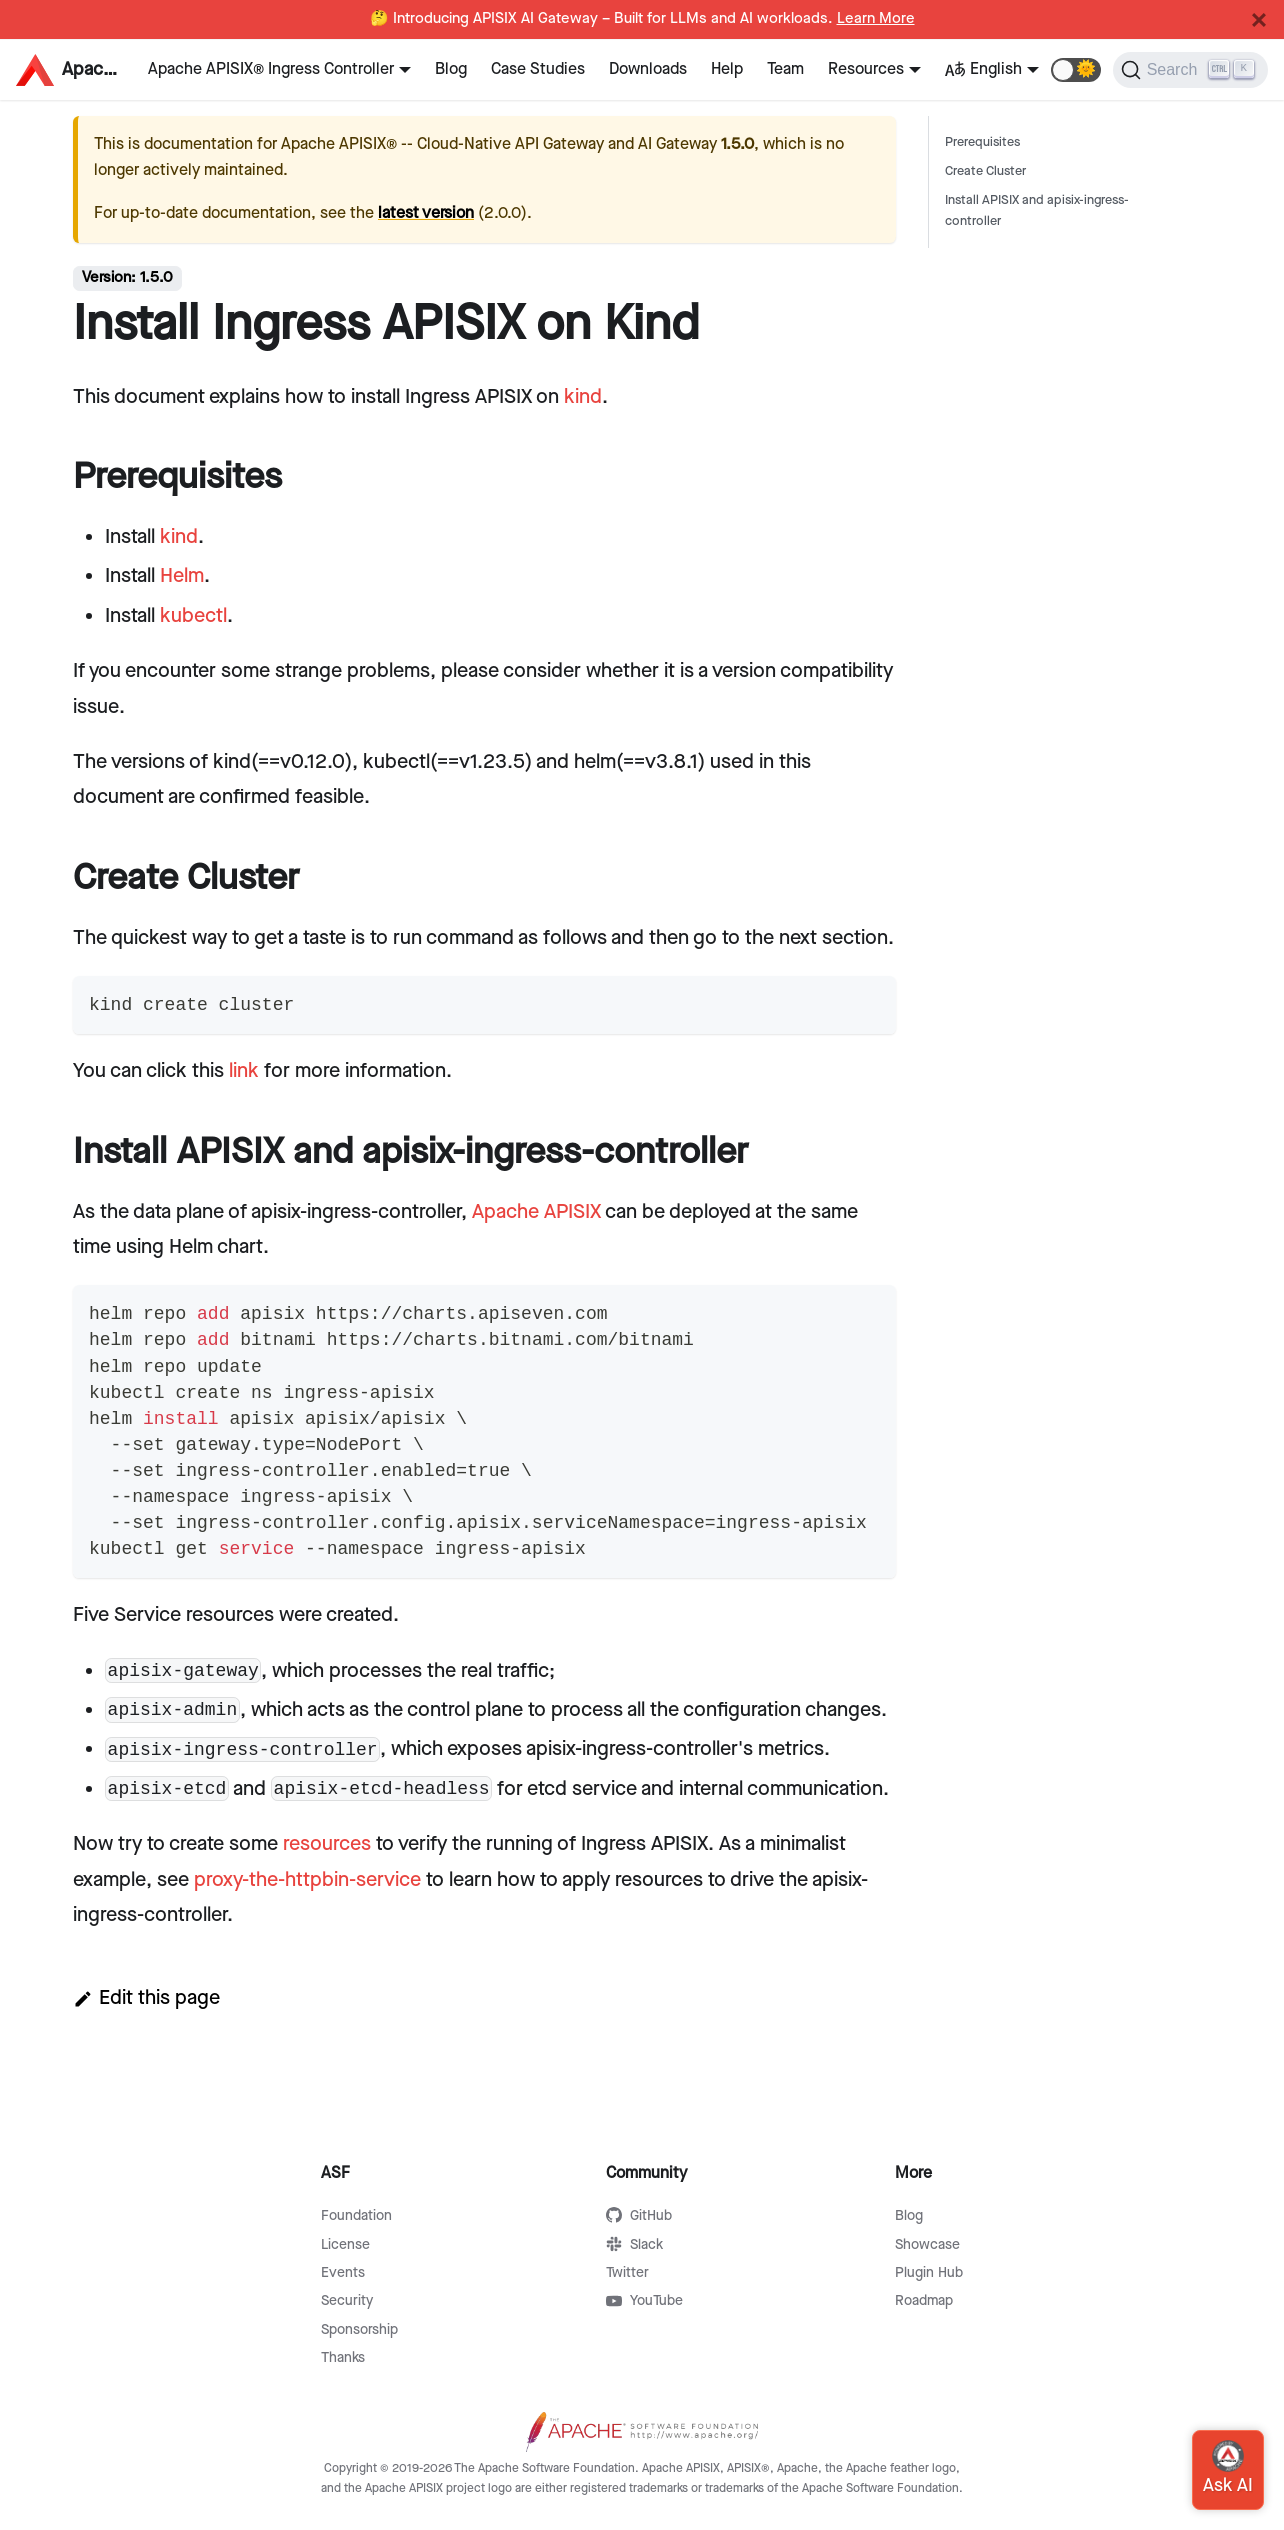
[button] (1076, 70)
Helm (182, 576)
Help (727, 69)
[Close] (1259, 20)
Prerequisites (982, 142)
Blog (451, 69)
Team (785, 69)
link (244, 1071)
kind (583, 397)
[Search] (1190, 70)
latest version (426, 213)
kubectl (193, 616)
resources (327, 1844)
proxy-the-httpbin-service (307, 1880)
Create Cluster (985, 171)
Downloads (648, 69)
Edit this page (146, 1998)
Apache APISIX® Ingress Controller (271, 69)
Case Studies (538, 69)
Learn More (876, 19)
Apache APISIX (536, 1212)
